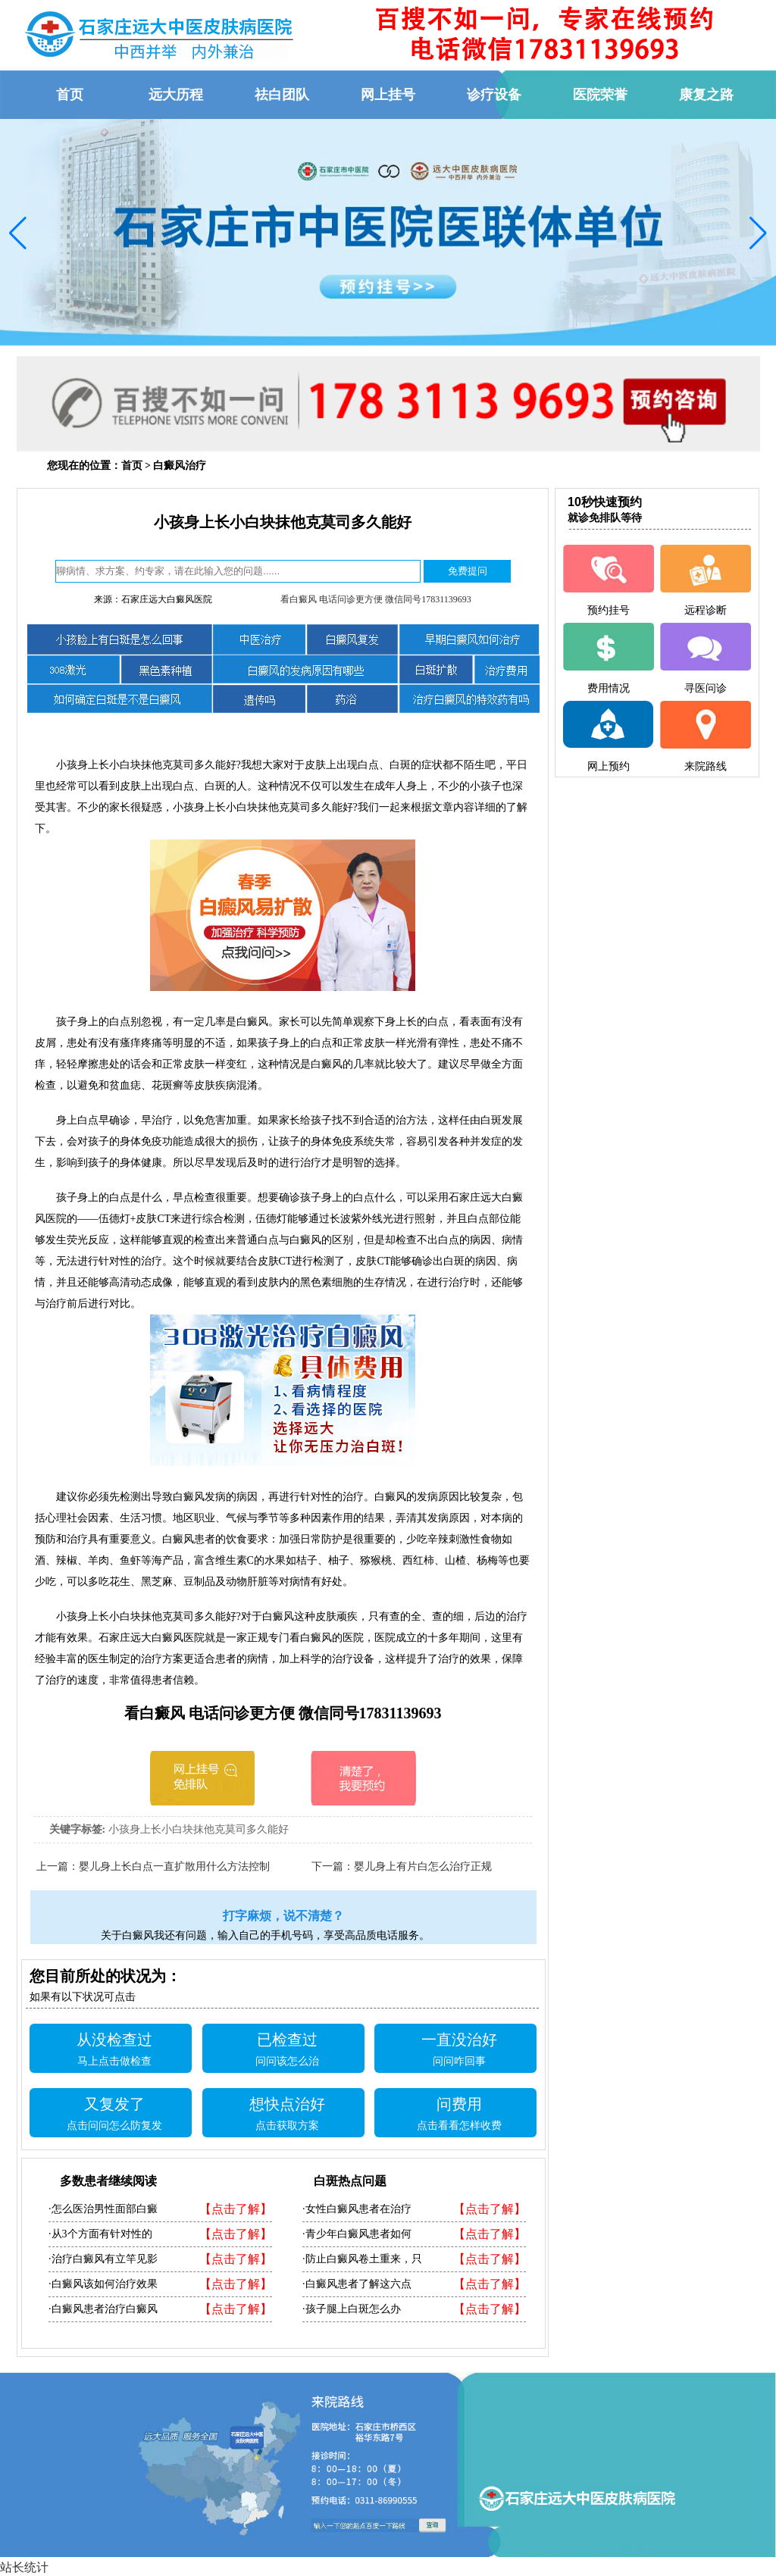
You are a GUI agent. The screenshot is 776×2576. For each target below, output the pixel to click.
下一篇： (332, 1866)
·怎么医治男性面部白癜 (103, 2209)
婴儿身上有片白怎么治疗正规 (423, 1866)
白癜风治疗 (179, 465)
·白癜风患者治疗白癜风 (103, 2309)
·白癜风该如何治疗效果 (103, 2284)
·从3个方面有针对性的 (100, 2234)
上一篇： (57, 1866)
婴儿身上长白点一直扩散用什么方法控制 (174, 1866)
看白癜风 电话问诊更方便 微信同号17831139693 (375, 599)
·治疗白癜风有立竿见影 (103, 2259)
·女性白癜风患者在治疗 (356, 2209)
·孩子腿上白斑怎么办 (351, 2309)
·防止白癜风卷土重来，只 (362, 2259)
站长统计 (24, 2567)
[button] (18, 233)
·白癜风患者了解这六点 (356, 2284)
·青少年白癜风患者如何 (356, 2234)
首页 (131, 465)
